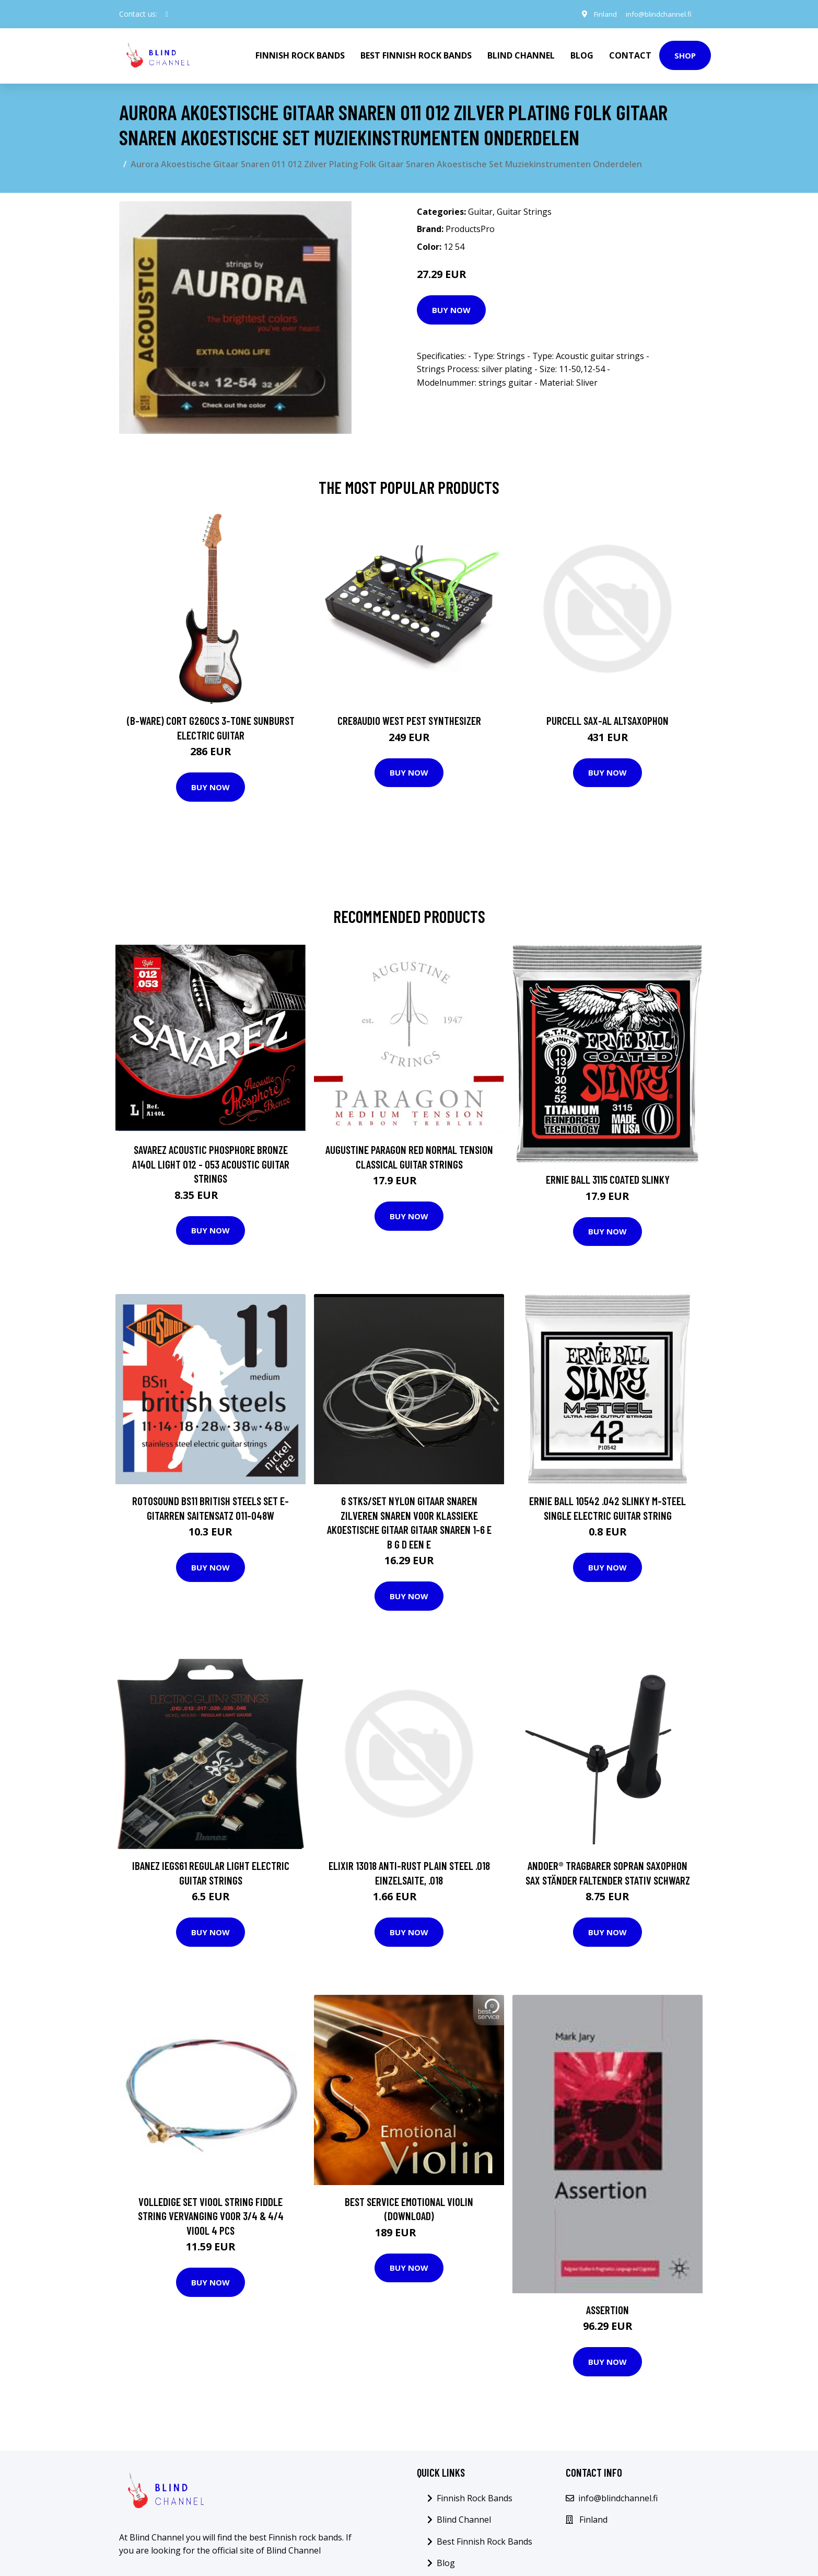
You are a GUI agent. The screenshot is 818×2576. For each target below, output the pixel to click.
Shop (685, 55)
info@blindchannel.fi (657, 14)
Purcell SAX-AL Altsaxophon (607, 720)
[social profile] (166, 14)
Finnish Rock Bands (300, 55)
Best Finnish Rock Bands (416, 55)
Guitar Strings (524, 211)
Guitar (480, 211)
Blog (581, 55)
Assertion (607, 2309)
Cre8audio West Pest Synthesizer (409, 720)
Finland (601, 14)
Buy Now (451, 310)
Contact (630, 55)
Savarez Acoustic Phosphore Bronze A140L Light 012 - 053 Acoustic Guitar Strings (210, 1164)
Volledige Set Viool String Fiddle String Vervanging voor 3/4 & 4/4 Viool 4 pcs (211, 2216)
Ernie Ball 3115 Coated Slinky (608, 1179)
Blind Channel (521, 55)
